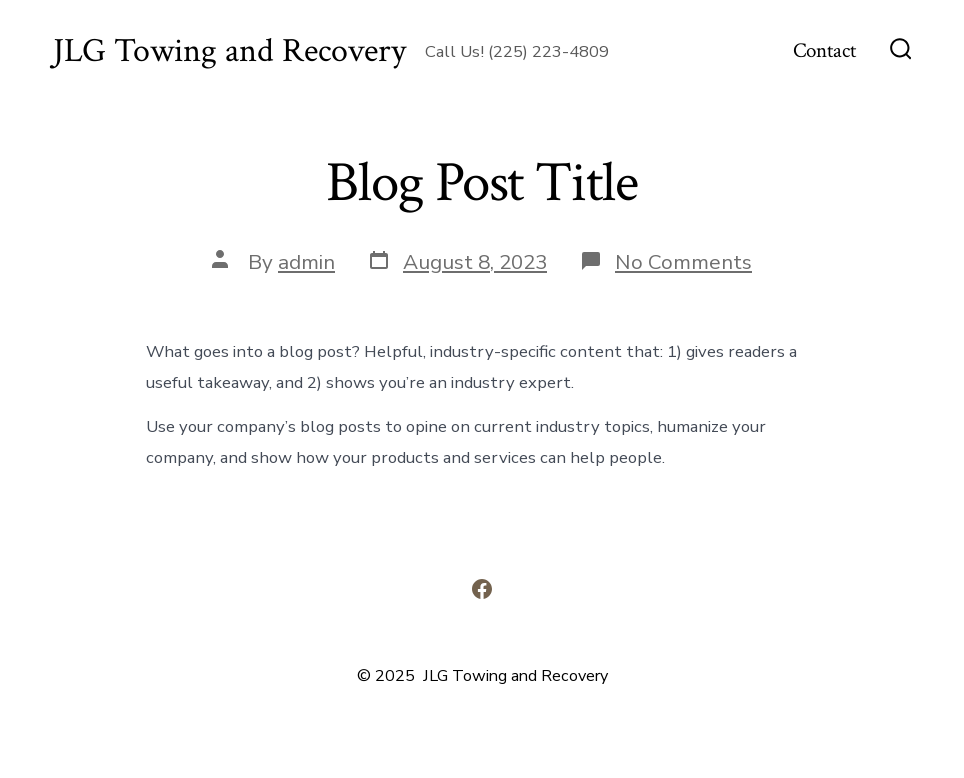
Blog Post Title (481, 183)
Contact (824, 50)
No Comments (683, 262)
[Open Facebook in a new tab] (482, 589)
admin (306, 262)
